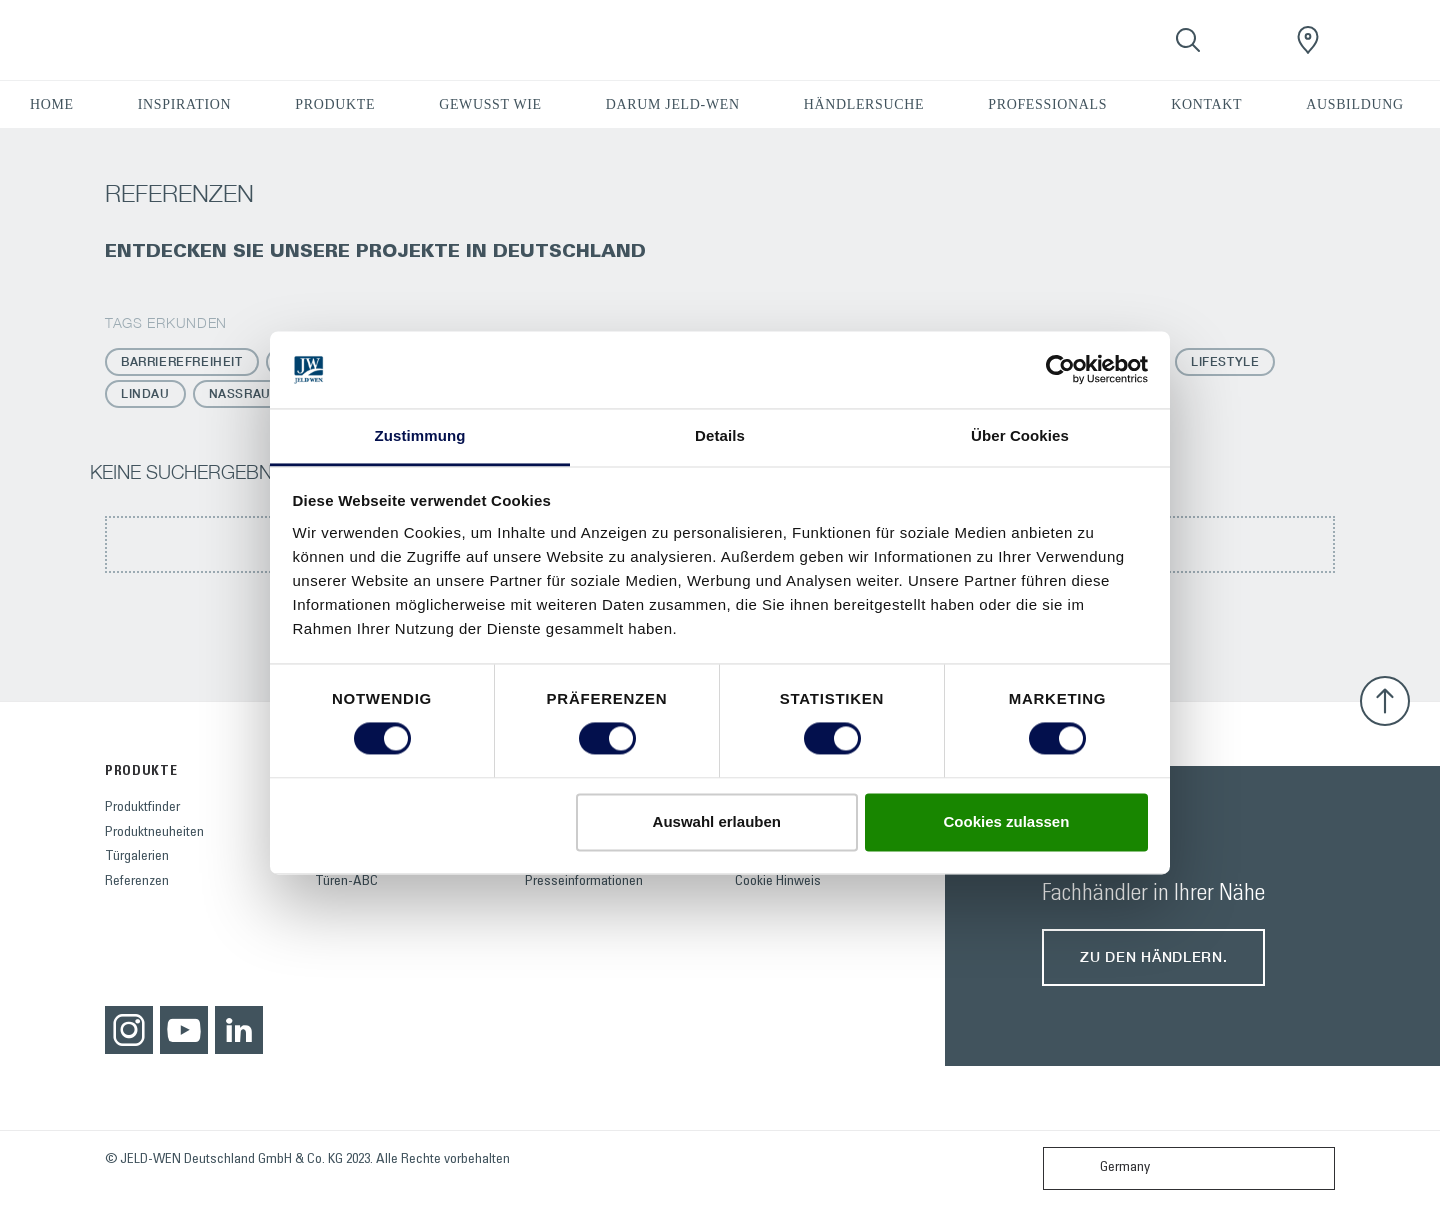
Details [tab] (720, 435)
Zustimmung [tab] (420, 435)
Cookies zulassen (1006, 821)
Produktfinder (142, 808)
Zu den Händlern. (1153, 956)
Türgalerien (137, 857)
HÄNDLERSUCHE (864, 104)
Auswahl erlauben (717, 821)
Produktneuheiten (154, 833)
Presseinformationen (584, 882)
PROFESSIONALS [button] (1047, 104)
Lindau (145, 393)
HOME (52, 104)
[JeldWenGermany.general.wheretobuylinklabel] (1308, 40)
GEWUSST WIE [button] (490, 104)
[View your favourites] (1248, 40)
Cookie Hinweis (778, 882)
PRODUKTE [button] (335, 104)
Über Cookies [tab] (1020, 435)
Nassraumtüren (268, 393)
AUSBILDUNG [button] (1354, 104)
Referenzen (137, 882)
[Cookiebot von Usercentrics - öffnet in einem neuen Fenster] (1060, 370)
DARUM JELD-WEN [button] (673, 104)
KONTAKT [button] (1206, 104)
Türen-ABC (346, 882)
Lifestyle (1225, 361)
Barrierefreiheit (182, 361)
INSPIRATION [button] (185, 104)
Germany (1101, 1168)
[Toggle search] (1188, 40)
